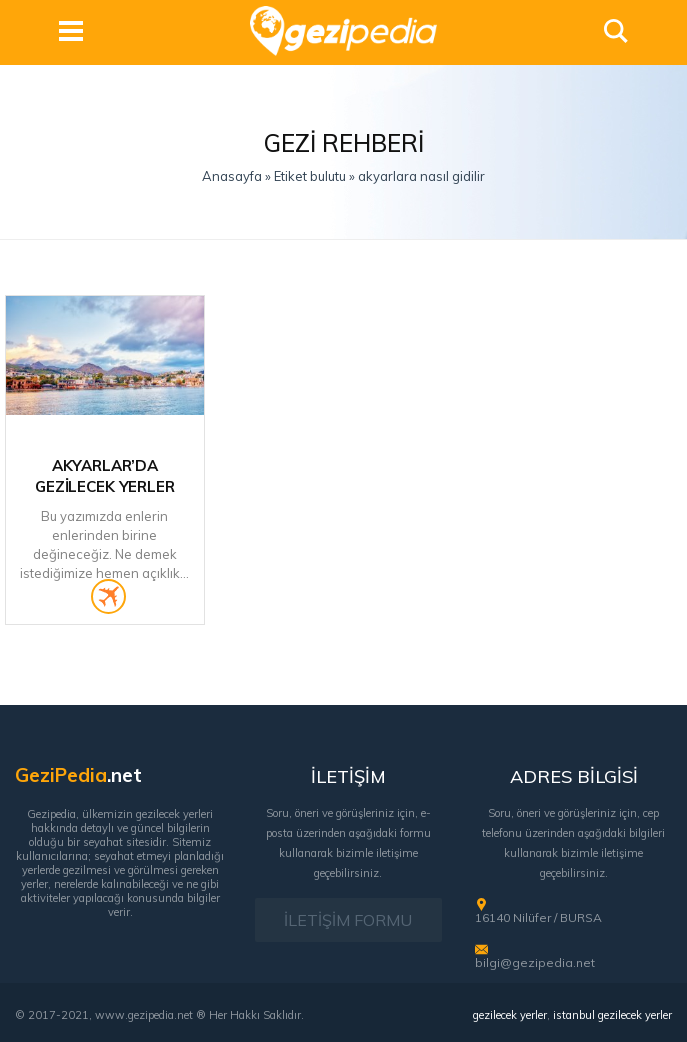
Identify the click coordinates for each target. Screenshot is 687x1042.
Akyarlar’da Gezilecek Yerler (105, 476)
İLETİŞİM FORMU (348, 920)
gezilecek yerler (510, 1015)
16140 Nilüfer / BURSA (538, 917)
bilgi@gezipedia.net (535, 962)
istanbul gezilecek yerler (612, 1015)
